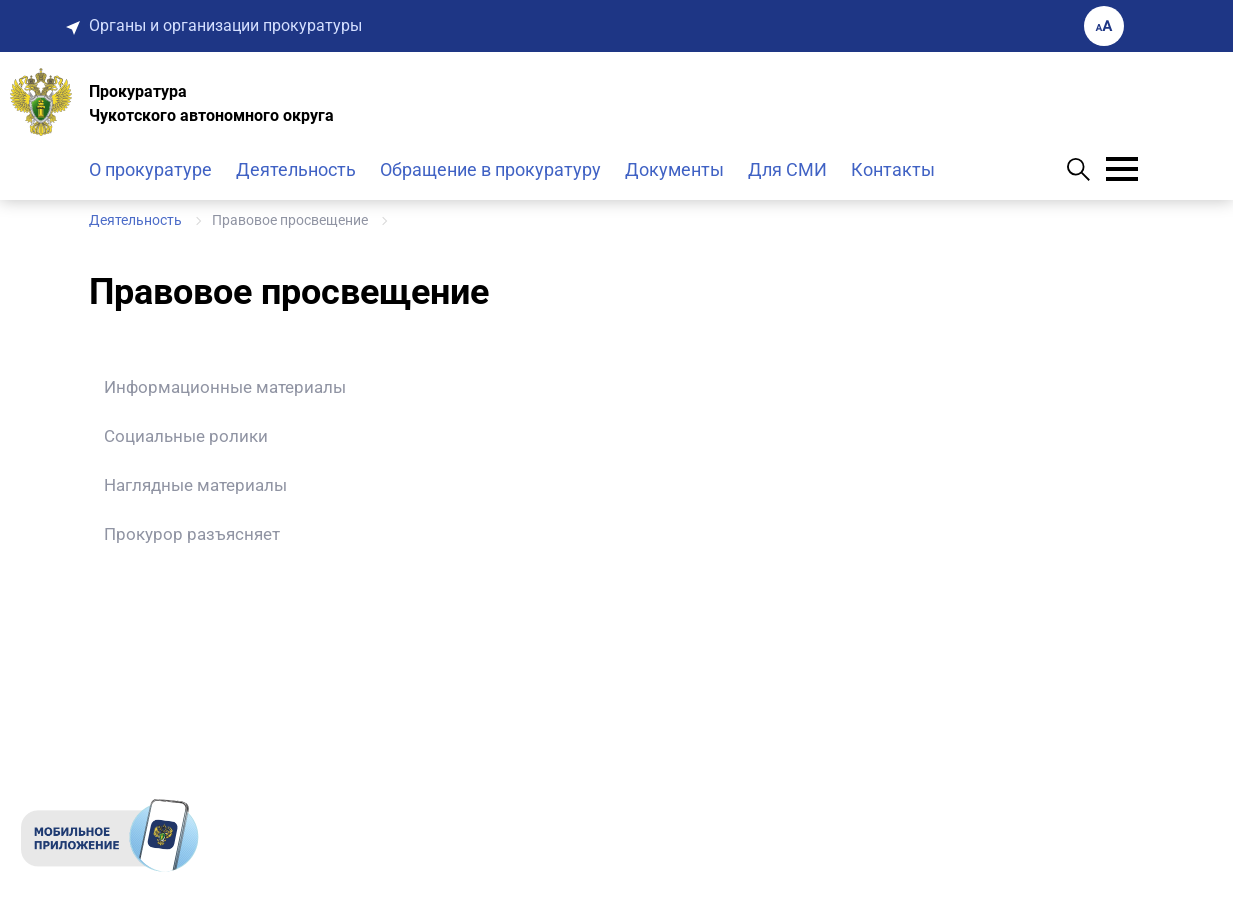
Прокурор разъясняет (192, 534)
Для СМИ (787, 169)
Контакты (893, 169)
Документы (674, 169)
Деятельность (296, 169)
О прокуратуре (150, 169)
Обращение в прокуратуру (490, 169)
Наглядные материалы (195, 485)
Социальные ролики (186, 436)
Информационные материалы (225, 387)
